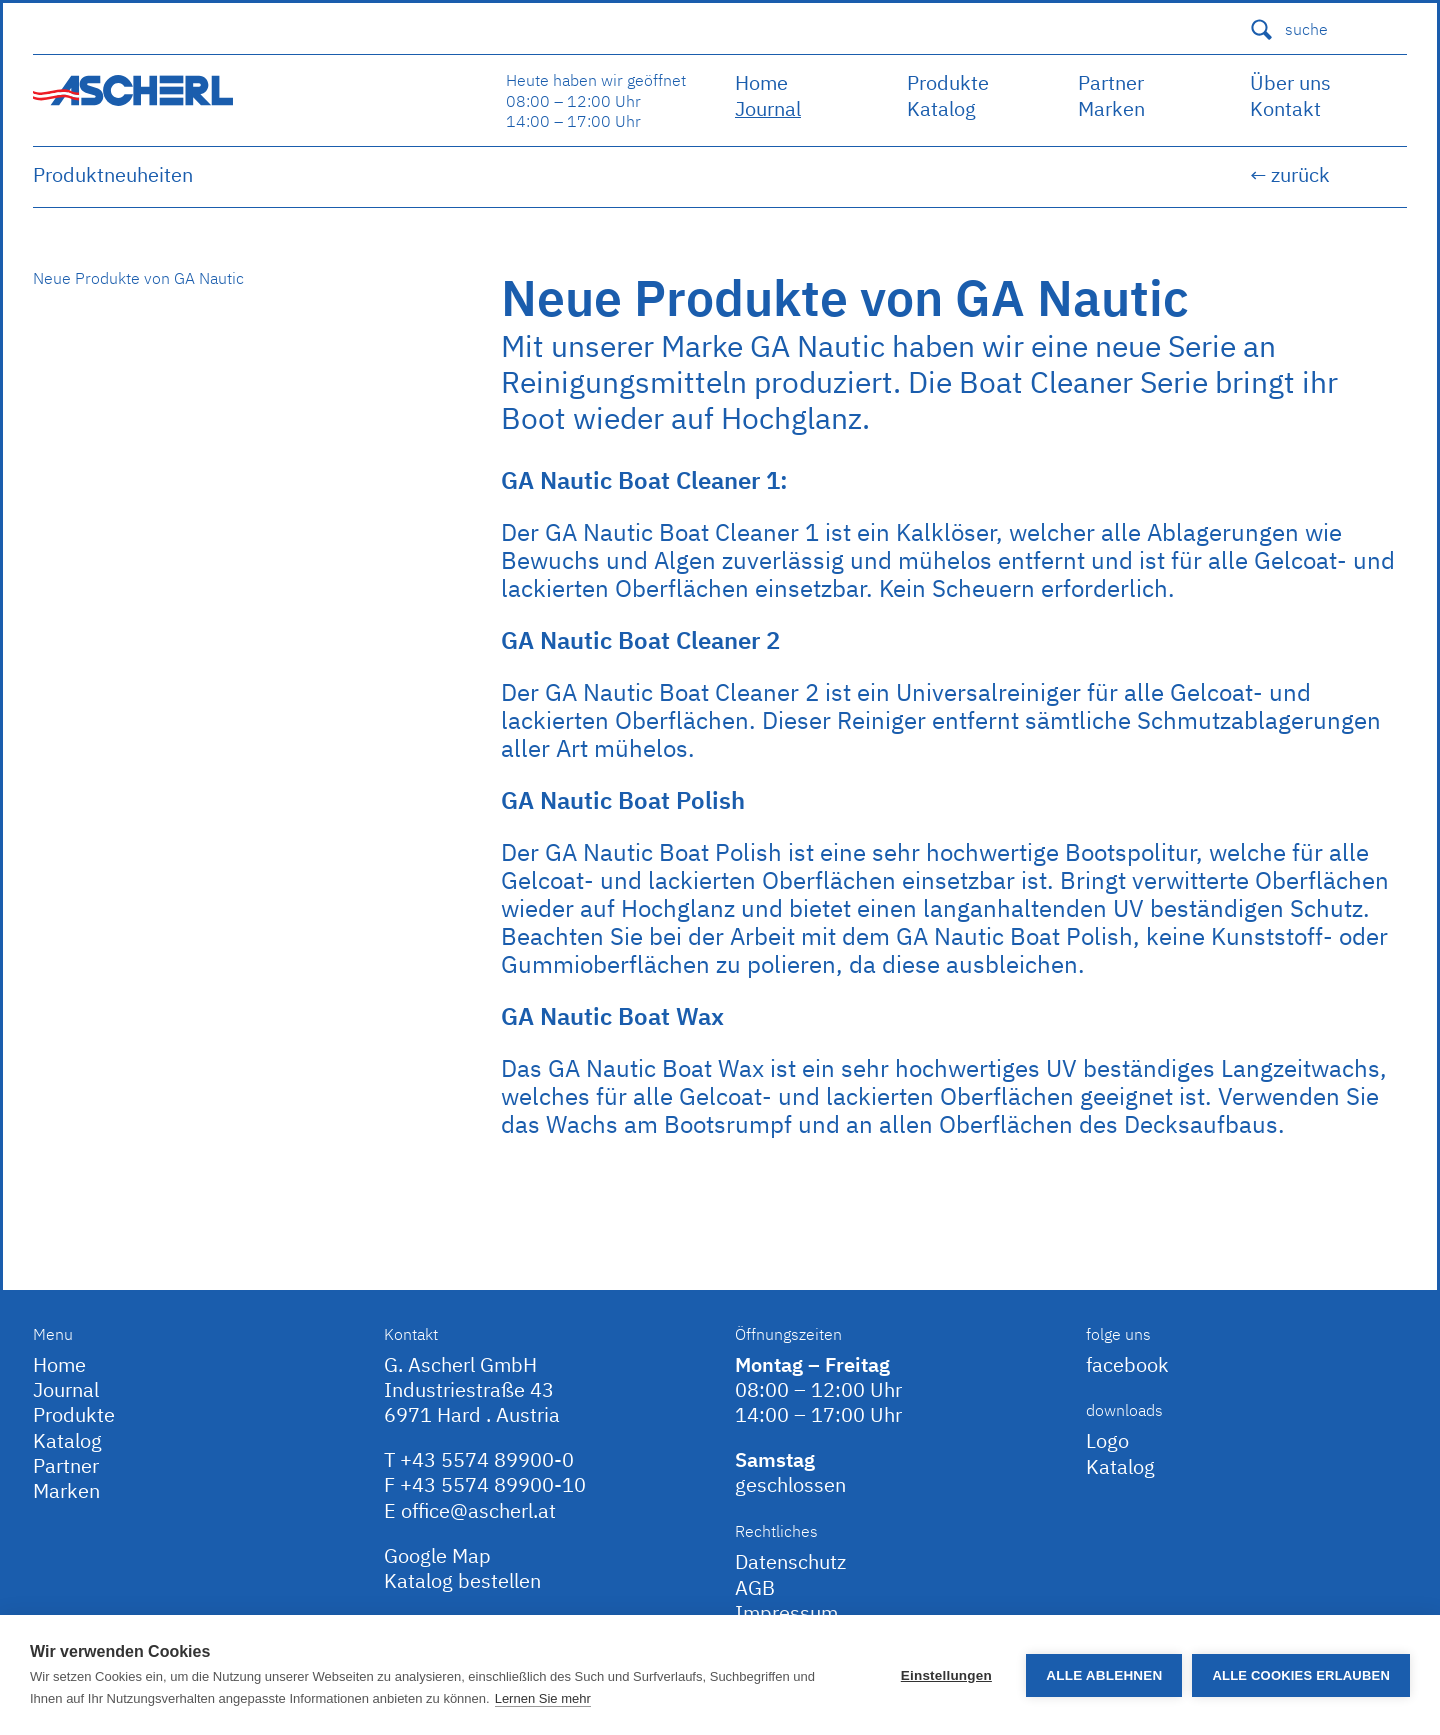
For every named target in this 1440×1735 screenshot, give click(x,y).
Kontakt (1285, 108)
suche (1288, 29)
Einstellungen (946, 1675)
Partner (1111, 82)
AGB (755, 1587)
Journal (768, 108)
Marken (1111, 108)
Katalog (941, 108)
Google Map (437, 1555)
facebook (1127, 1364)
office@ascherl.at (478, 1510)
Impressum (786, 1612)
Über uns (1290, 82)
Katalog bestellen (462, 1580)
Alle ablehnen (1104, 1675)
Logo (1107, 1440)
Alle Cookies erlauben (1301, 1675)
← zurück (1290, 174)
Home (761, 82)
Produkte (948, 82)
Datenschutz (790, 1561)
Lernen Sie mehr (543, 1698)
